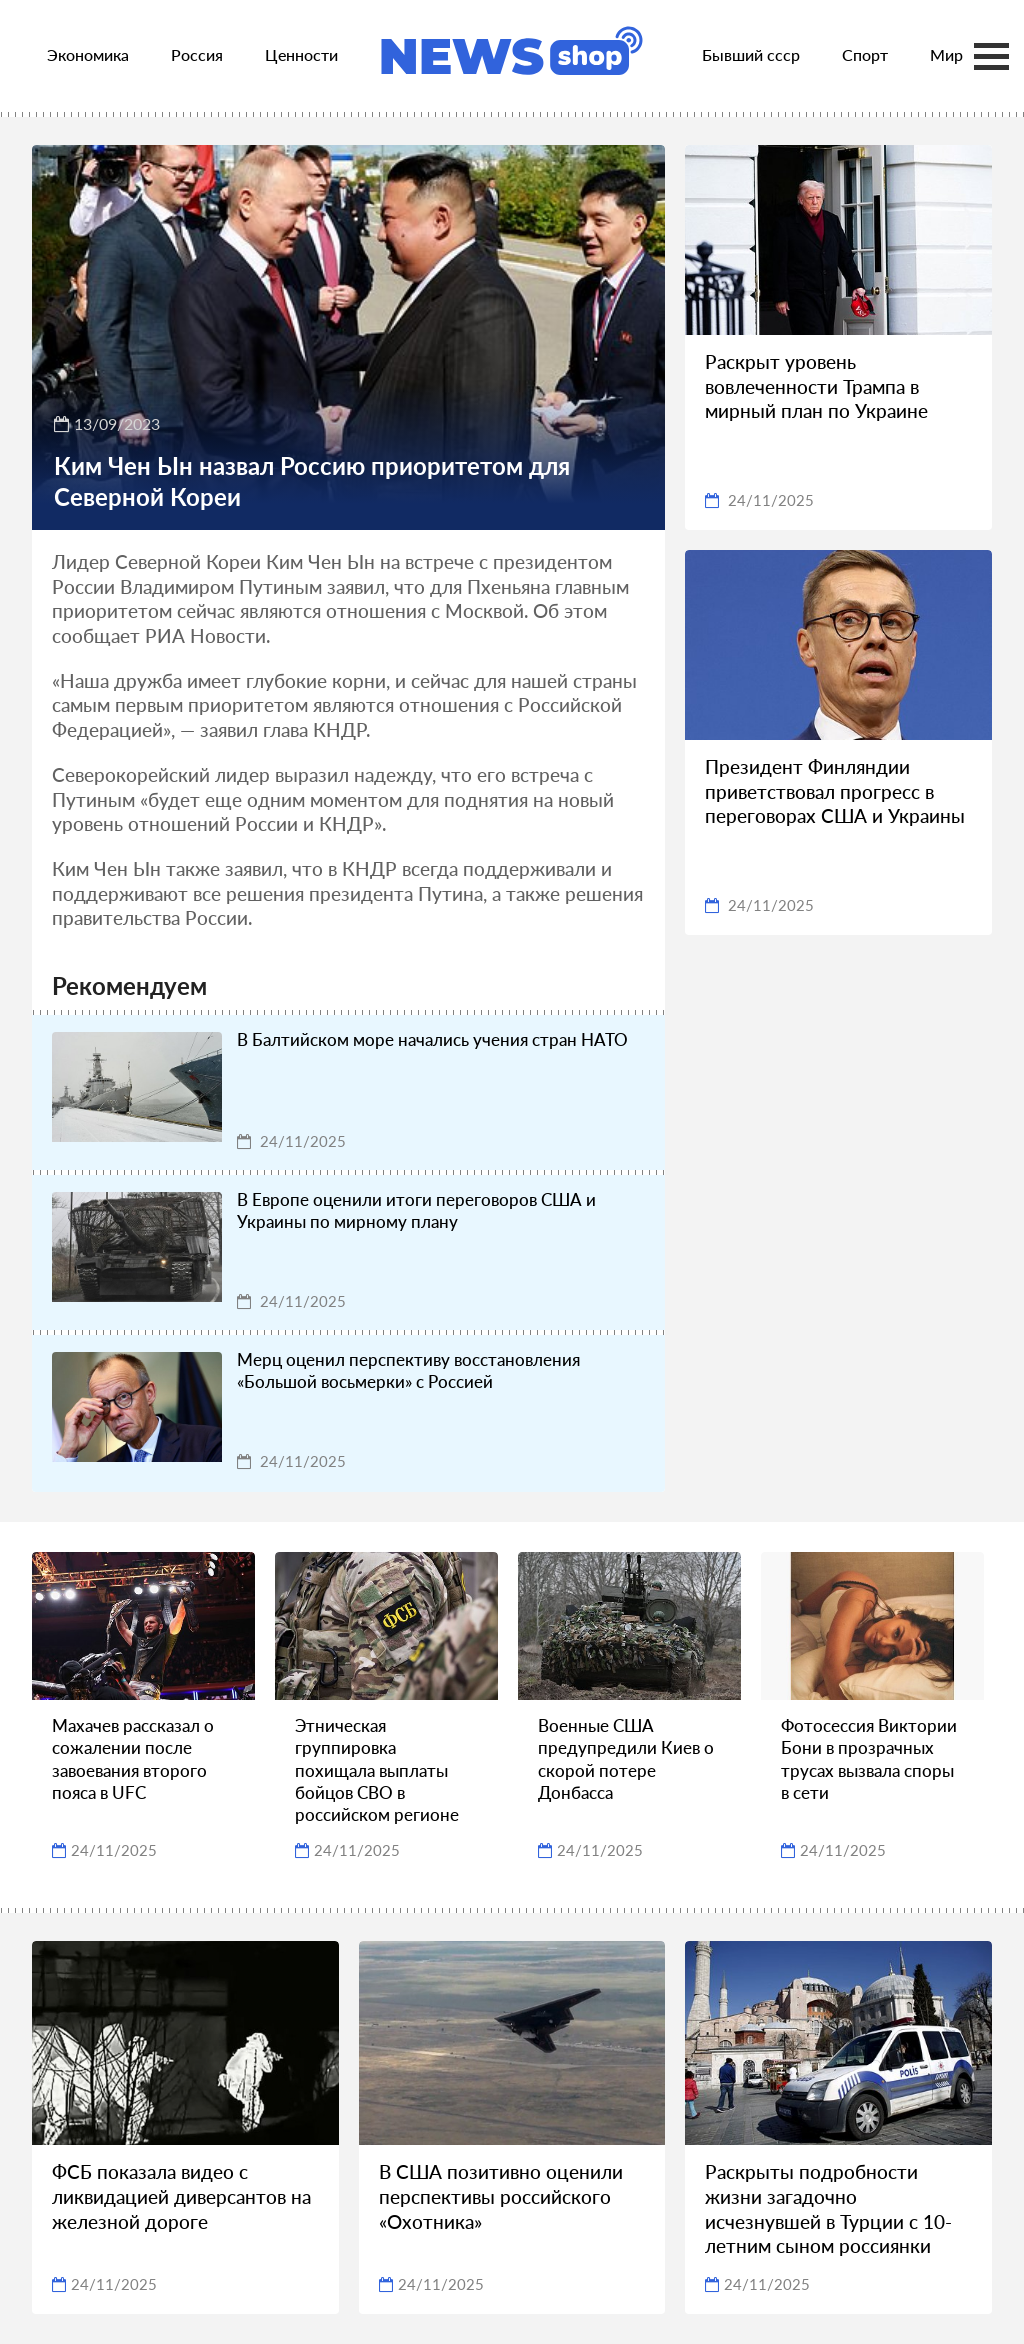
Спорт (865, 54)
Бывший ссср (751, 54)
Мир (946, 54)
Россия (197, 54)
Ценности (301, 54)
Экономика (88, 54)
